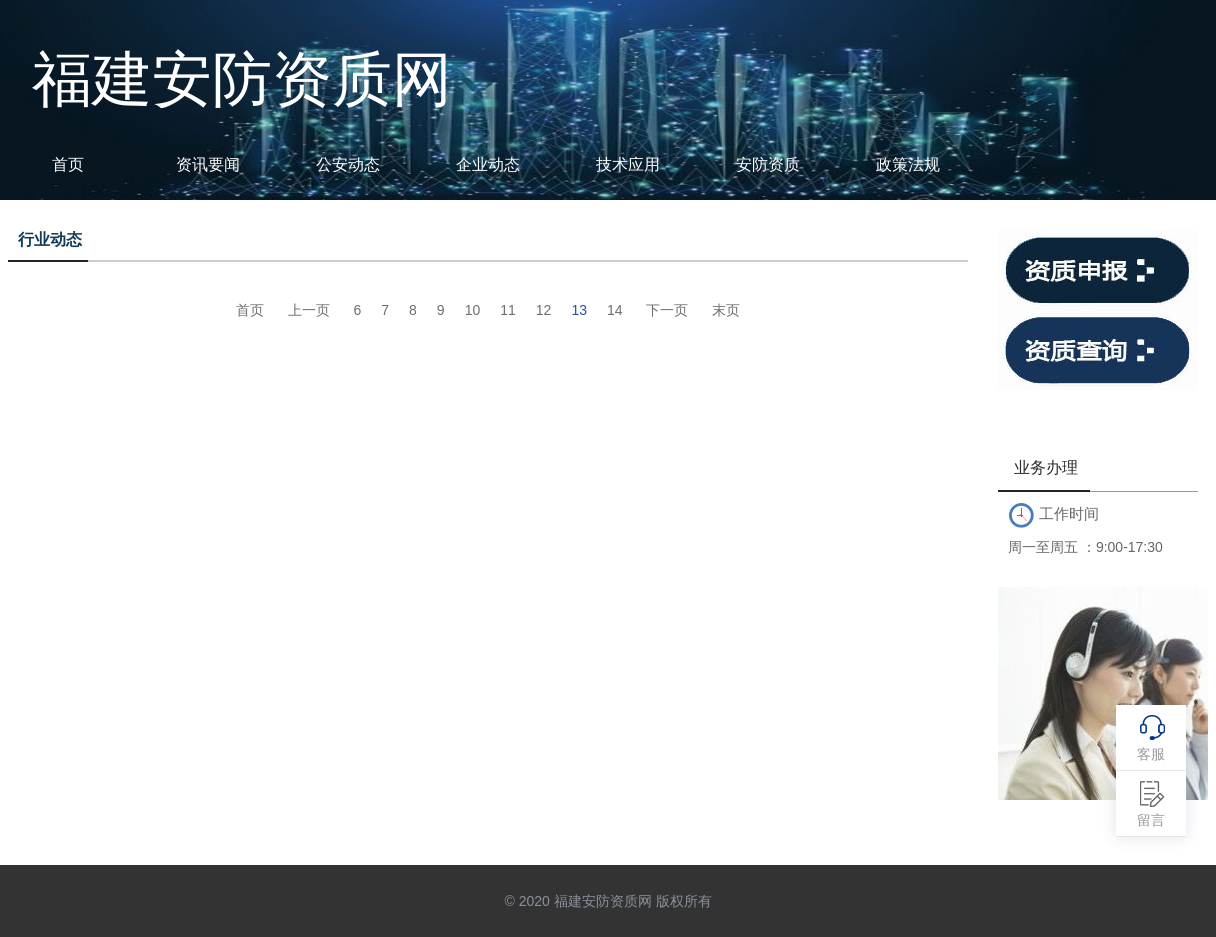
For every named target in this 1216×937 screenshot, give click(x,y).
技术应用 (628, 164)
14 (615, 310)
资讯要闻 (208, 164)
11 (508, 310)
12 (544, 310)
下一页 (667, 310)
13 (579, 310)
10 (473, 310)
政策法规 (908, 164)
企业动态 (488, 164)
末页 (726, 310)
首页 (68, 164)
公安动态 (348, 164)
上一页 (309, 310)
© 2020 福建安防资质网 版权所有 (607, 901)
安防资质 (768, 164)
